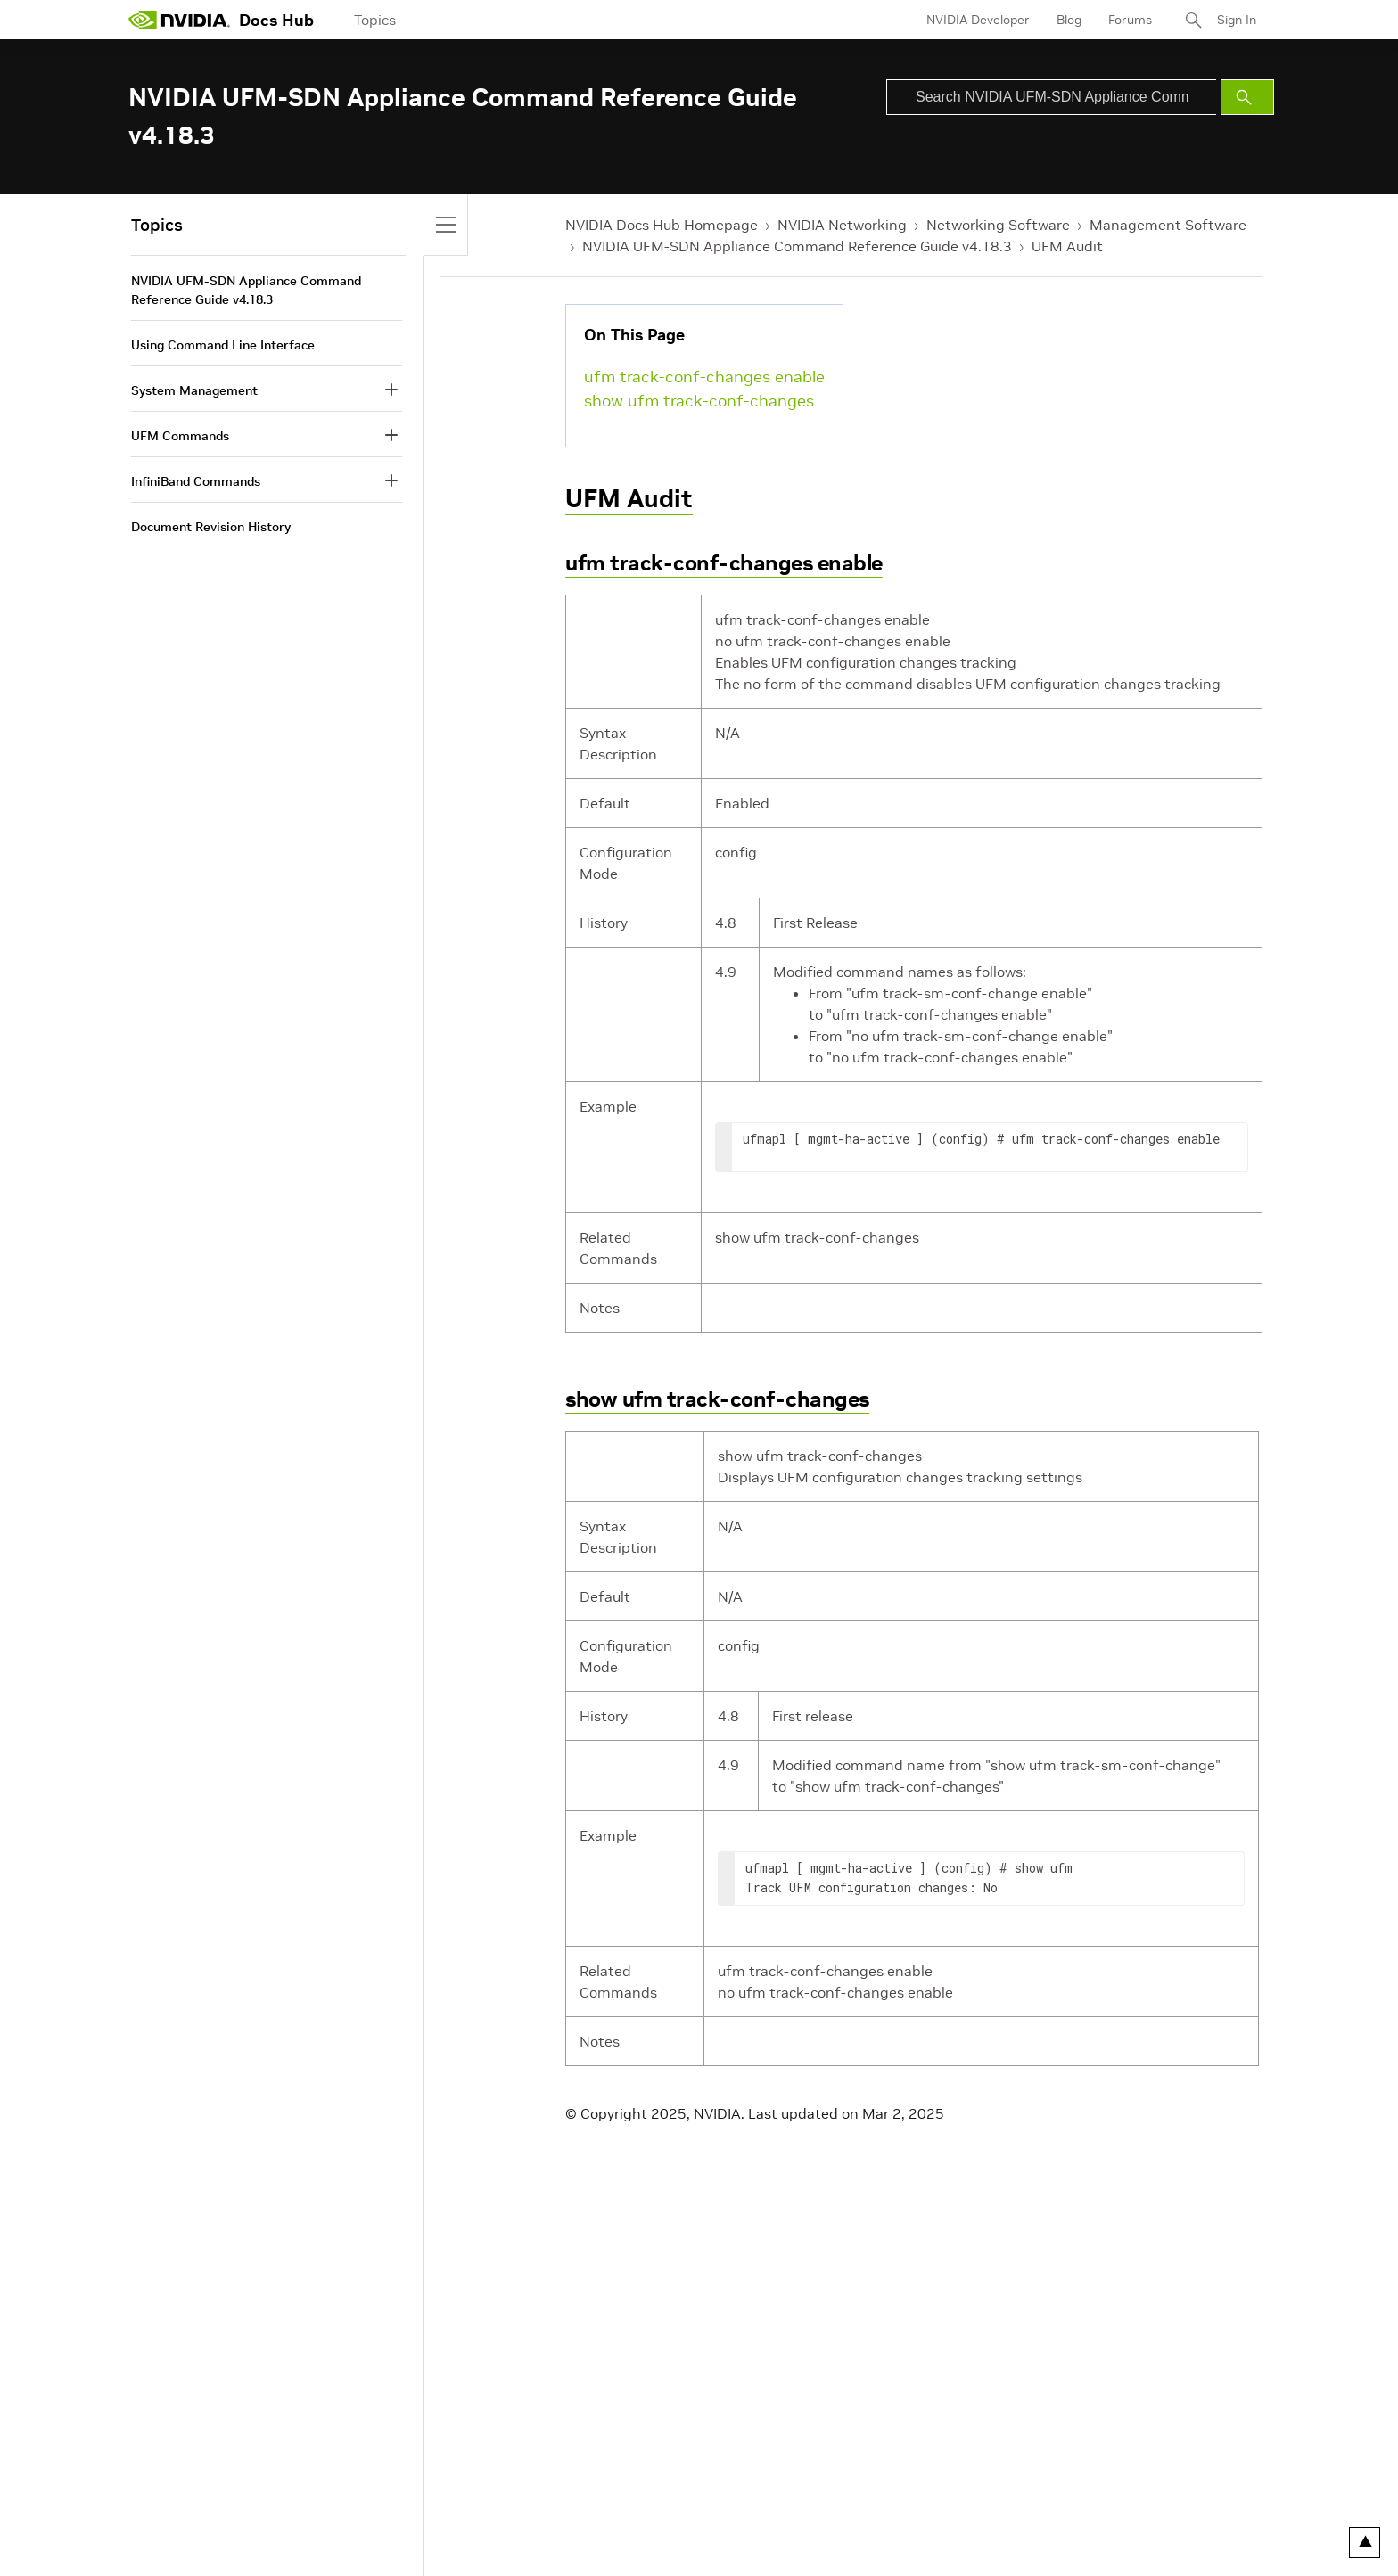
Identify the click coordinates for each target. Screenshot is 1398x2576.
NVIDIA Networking (842, 225)
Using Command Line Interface (223, 345)
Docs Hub (276, 20)
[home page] (179, 19)
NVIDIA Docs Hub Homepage (661, 225)
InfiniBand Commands (195, 481)
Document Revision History (211, 527)
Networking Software (998, 225)
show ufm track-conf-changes (699, 400)
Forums (1130, 20)
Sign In (1236, 20)
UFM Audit (1067, 246)
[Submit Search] (1247, 97)
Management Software (1168, 225)
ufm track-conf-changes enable (704, 376)
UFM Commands (180, 436)
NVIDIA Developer (978, 20)
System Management (194, 390)
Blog (1069, 20)
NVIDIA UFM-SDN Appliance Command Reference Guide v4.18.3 (797, 246)
